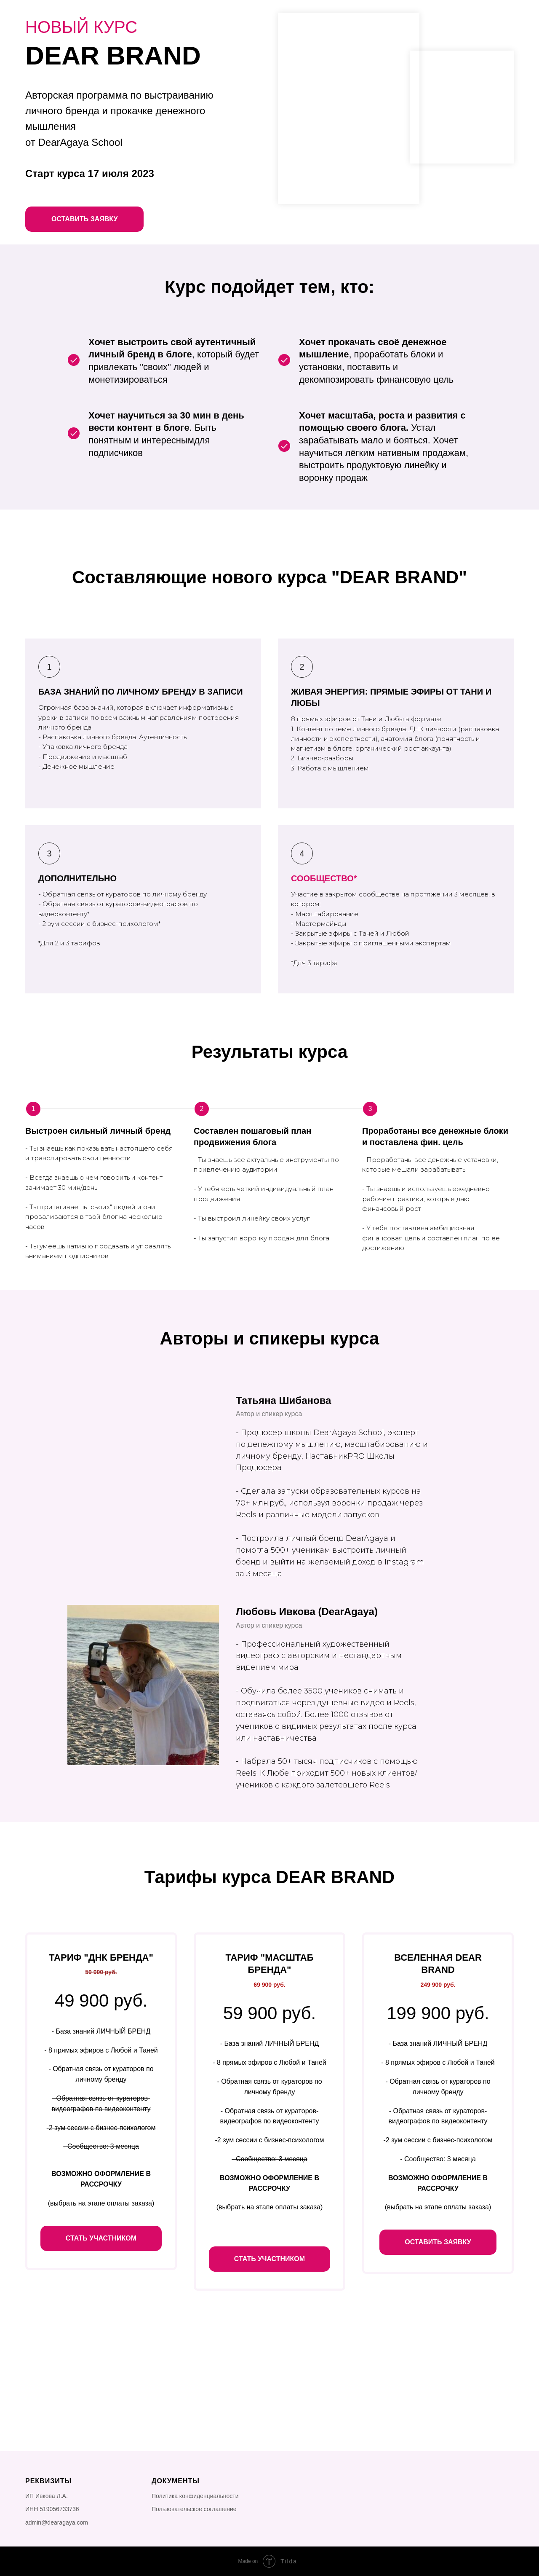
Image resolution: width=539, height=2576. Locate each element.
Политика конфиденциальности (195, 2496)
